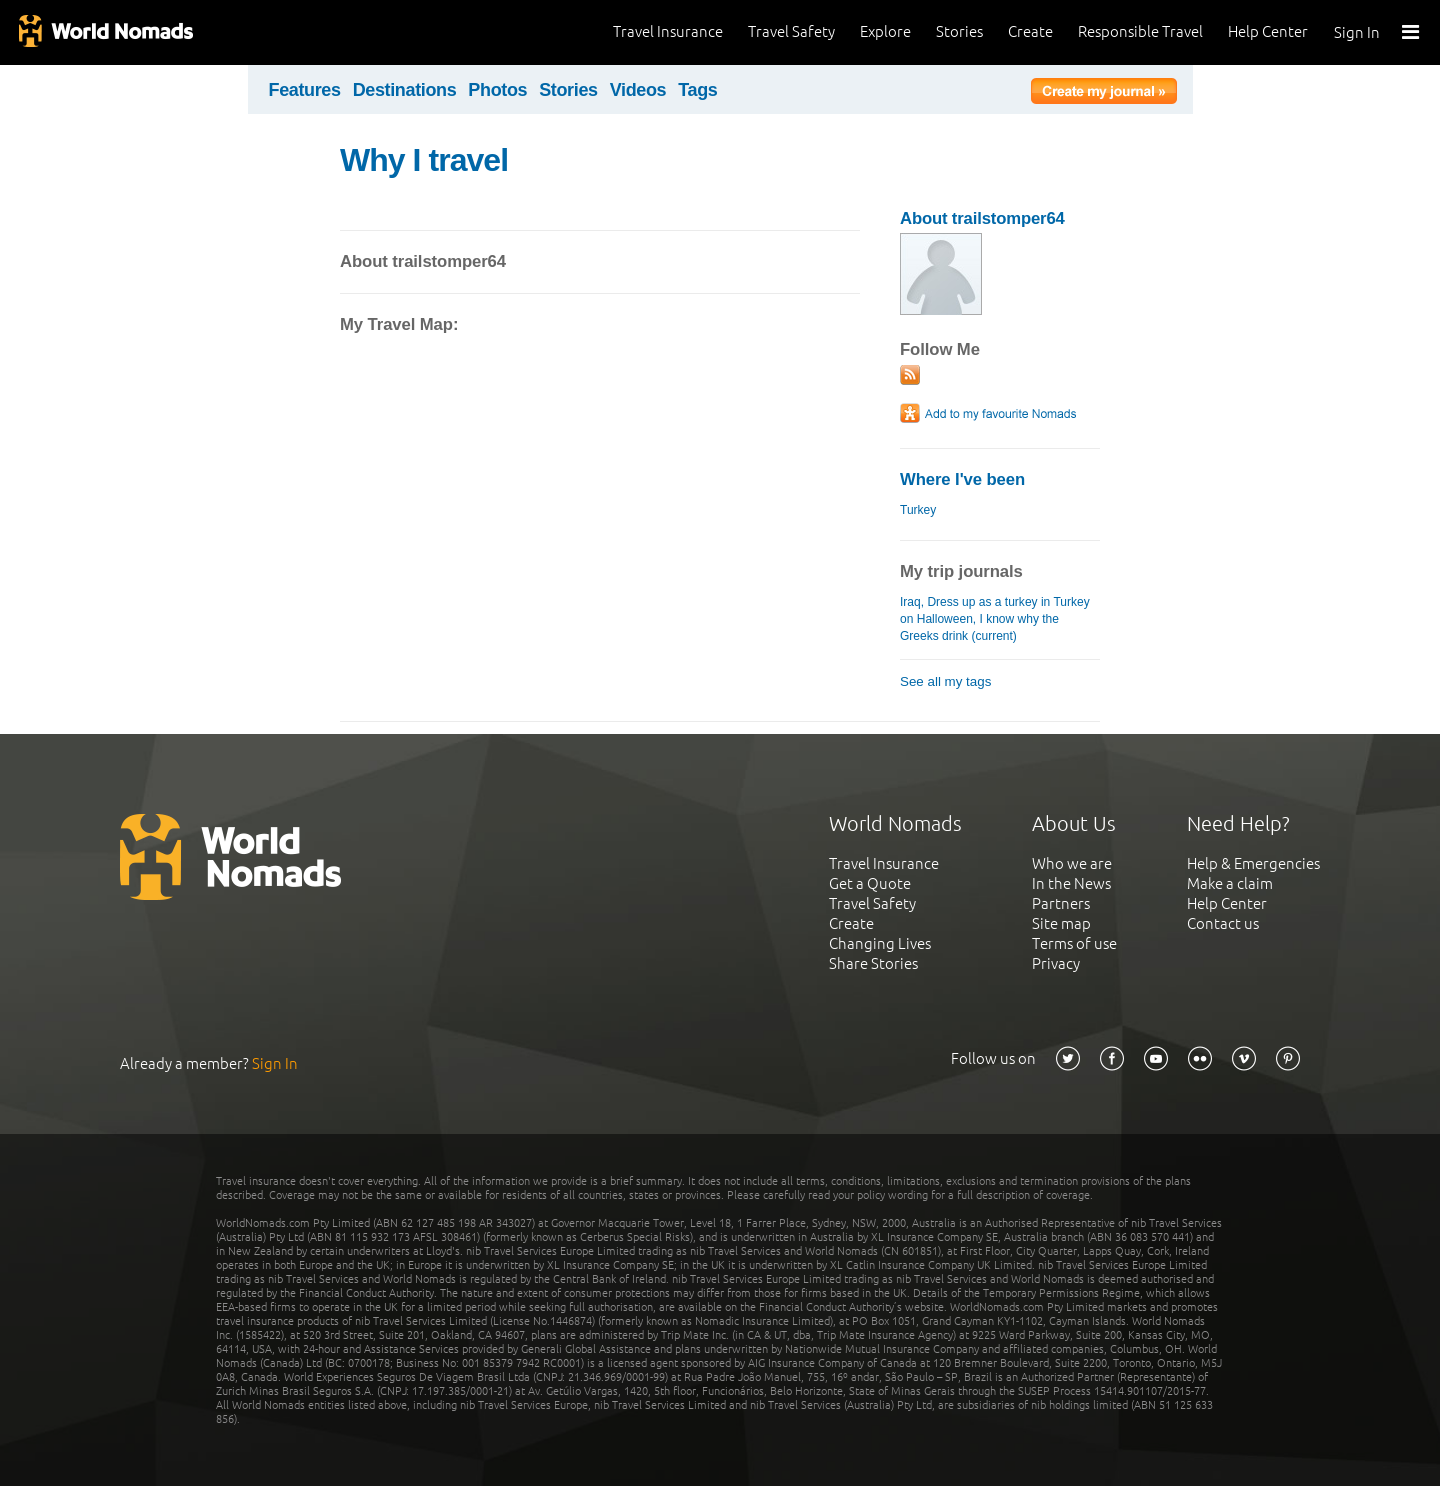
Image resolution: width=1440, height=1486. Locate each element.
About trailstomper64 (982, 218)
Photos (497, 90)
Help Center (1268, 31)
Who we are (1072, 863)
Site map (1061, 923)
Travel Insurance (668, 31)
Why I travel (424, 160)
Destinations (405, 90)
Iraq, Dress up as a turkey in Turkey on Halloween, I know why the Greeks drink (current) (995, 619)
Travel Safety (791, 31)
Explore (885, 31)
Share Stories (873, 963)
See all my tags (945, 681)
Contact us (1223, 923)
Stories (959, 31)
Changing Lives (880, 943)
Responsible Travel (1140, 31)
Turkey (918, 510)
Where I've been (962, 479)
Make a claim (1230, 883)
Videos (638, 90)
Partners (1061, 903)
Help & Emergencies (1253, 863)
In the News (1071, 883)
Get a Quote (870, 883)
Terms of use (1074, 943)
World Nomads (105, 32)
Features (305, 90)
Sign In (1357, 32)
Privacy (1056, 963)
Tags (697, 90)
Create (1030, 31)
